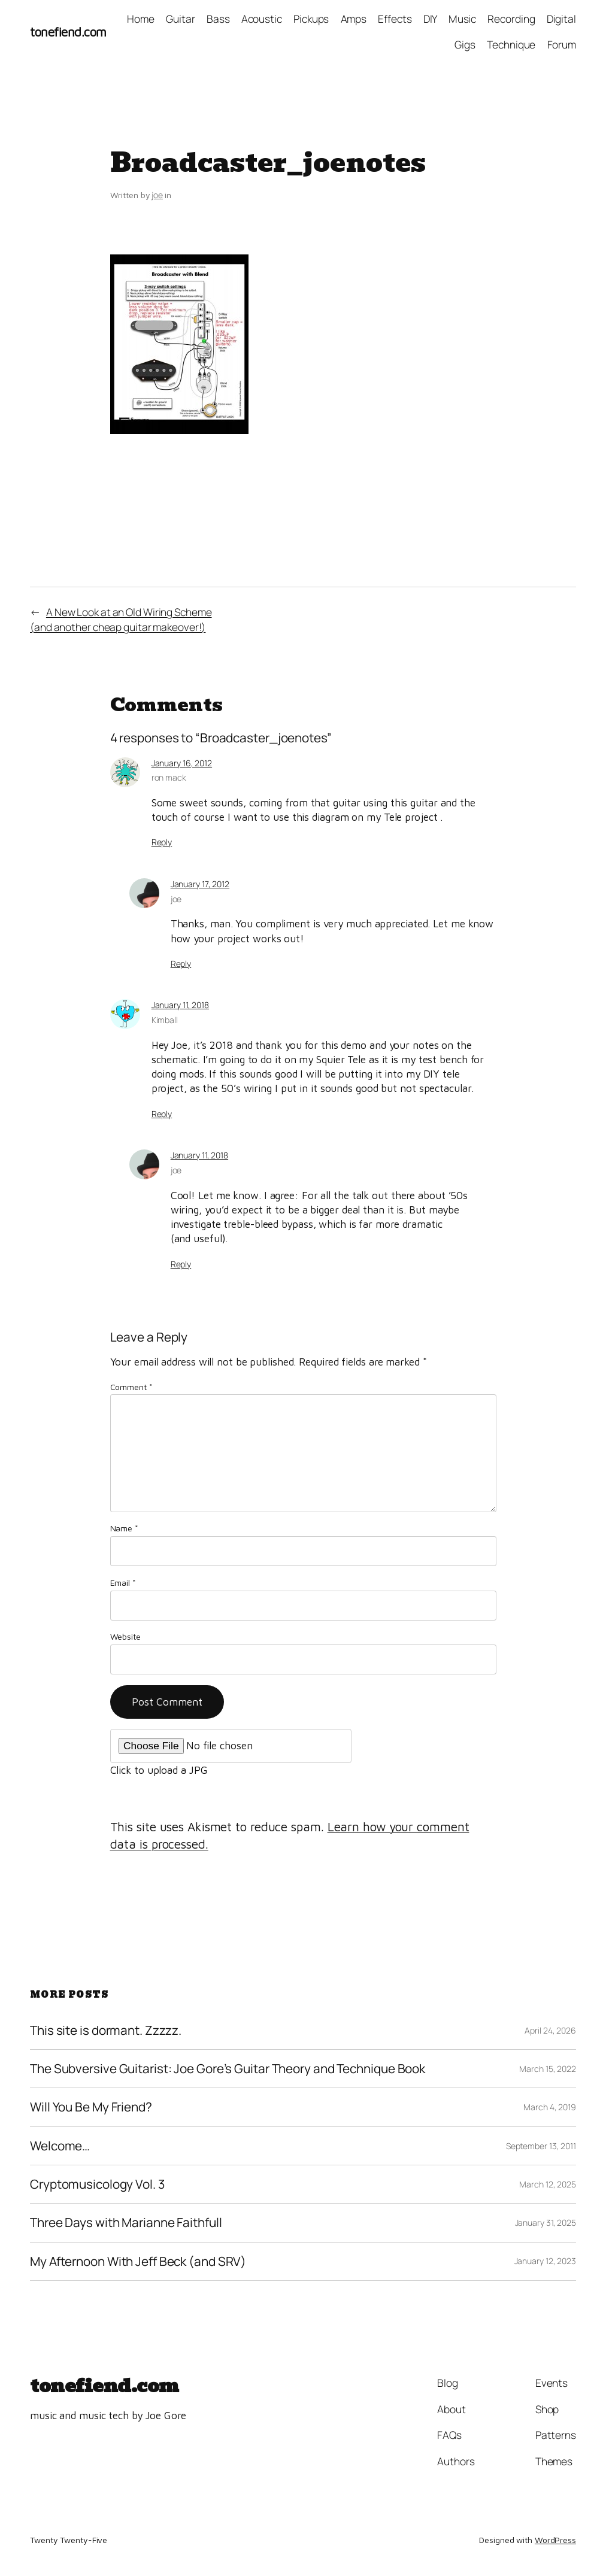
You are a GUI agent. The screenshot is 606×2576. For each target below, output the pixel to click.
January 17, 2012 (200, 884)
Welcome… (60, 2146)
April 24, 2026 (550, 2030)
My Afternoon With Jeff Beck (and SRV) (138, 2261)
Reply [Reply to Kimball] (162, 1113)
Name (124, 1528)
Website (125, 1636)
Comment (131, 1387)
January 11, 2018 (180, 1005)
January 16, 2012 (182, 763)
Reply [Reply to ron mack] (162, 842)
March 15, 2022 (547, 2068)
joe (157, 195)
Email (123, 1582)
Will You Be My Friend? (91, 2107)
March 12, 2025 (547, 2184)
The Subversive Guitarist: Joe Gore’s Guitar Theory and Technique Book (227, 2069)
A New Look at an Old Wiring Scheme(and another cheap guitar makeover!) (121, 619)
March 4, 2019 (549, 2107)
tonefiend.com (68, 32)
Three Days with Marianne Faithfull (126, 2222)
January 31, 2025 (545, 2222)
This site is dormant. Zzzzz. (105, 2030)
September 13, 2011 (541, 2146)
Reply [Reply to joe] (181, 963)
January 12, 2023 (545, 2260)
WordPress (555, 2540)
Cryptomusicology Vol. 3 (97, 2184)
